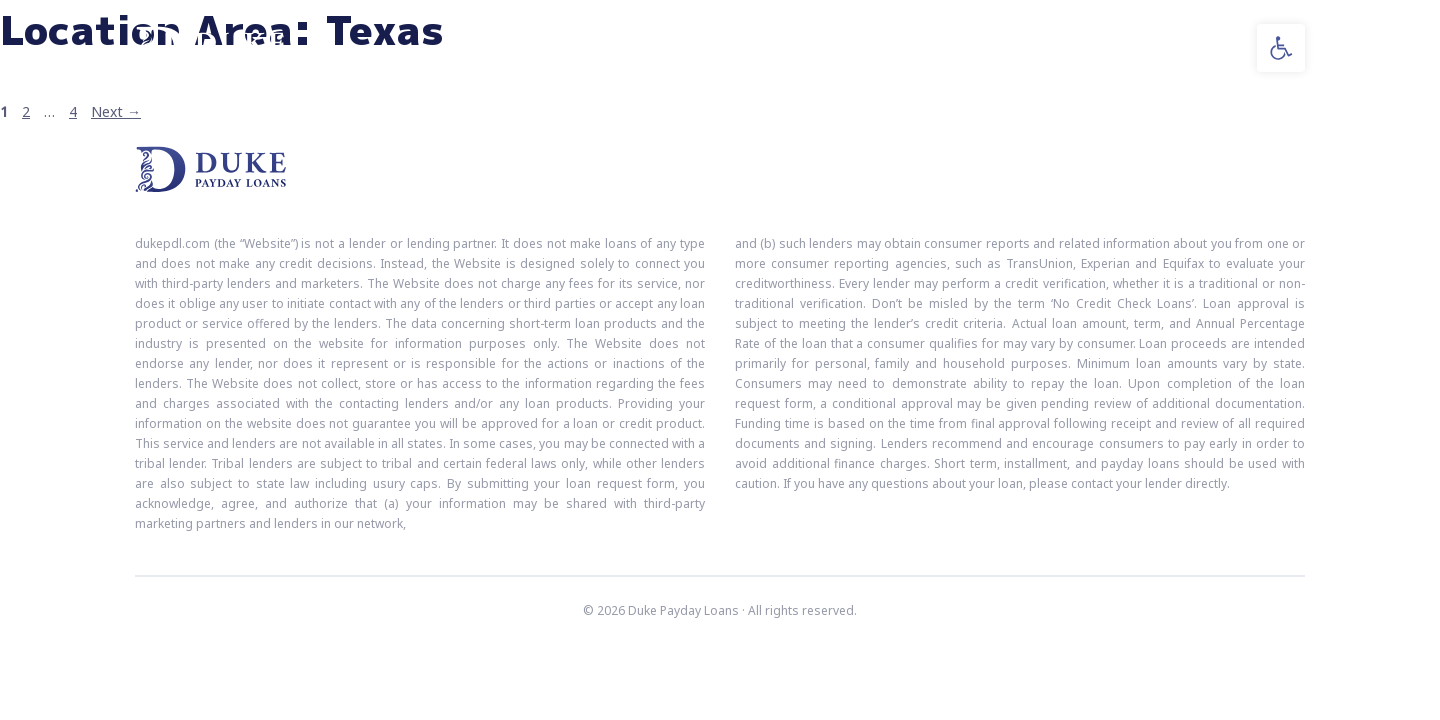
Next (116, 111)
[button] (1281, 48)
